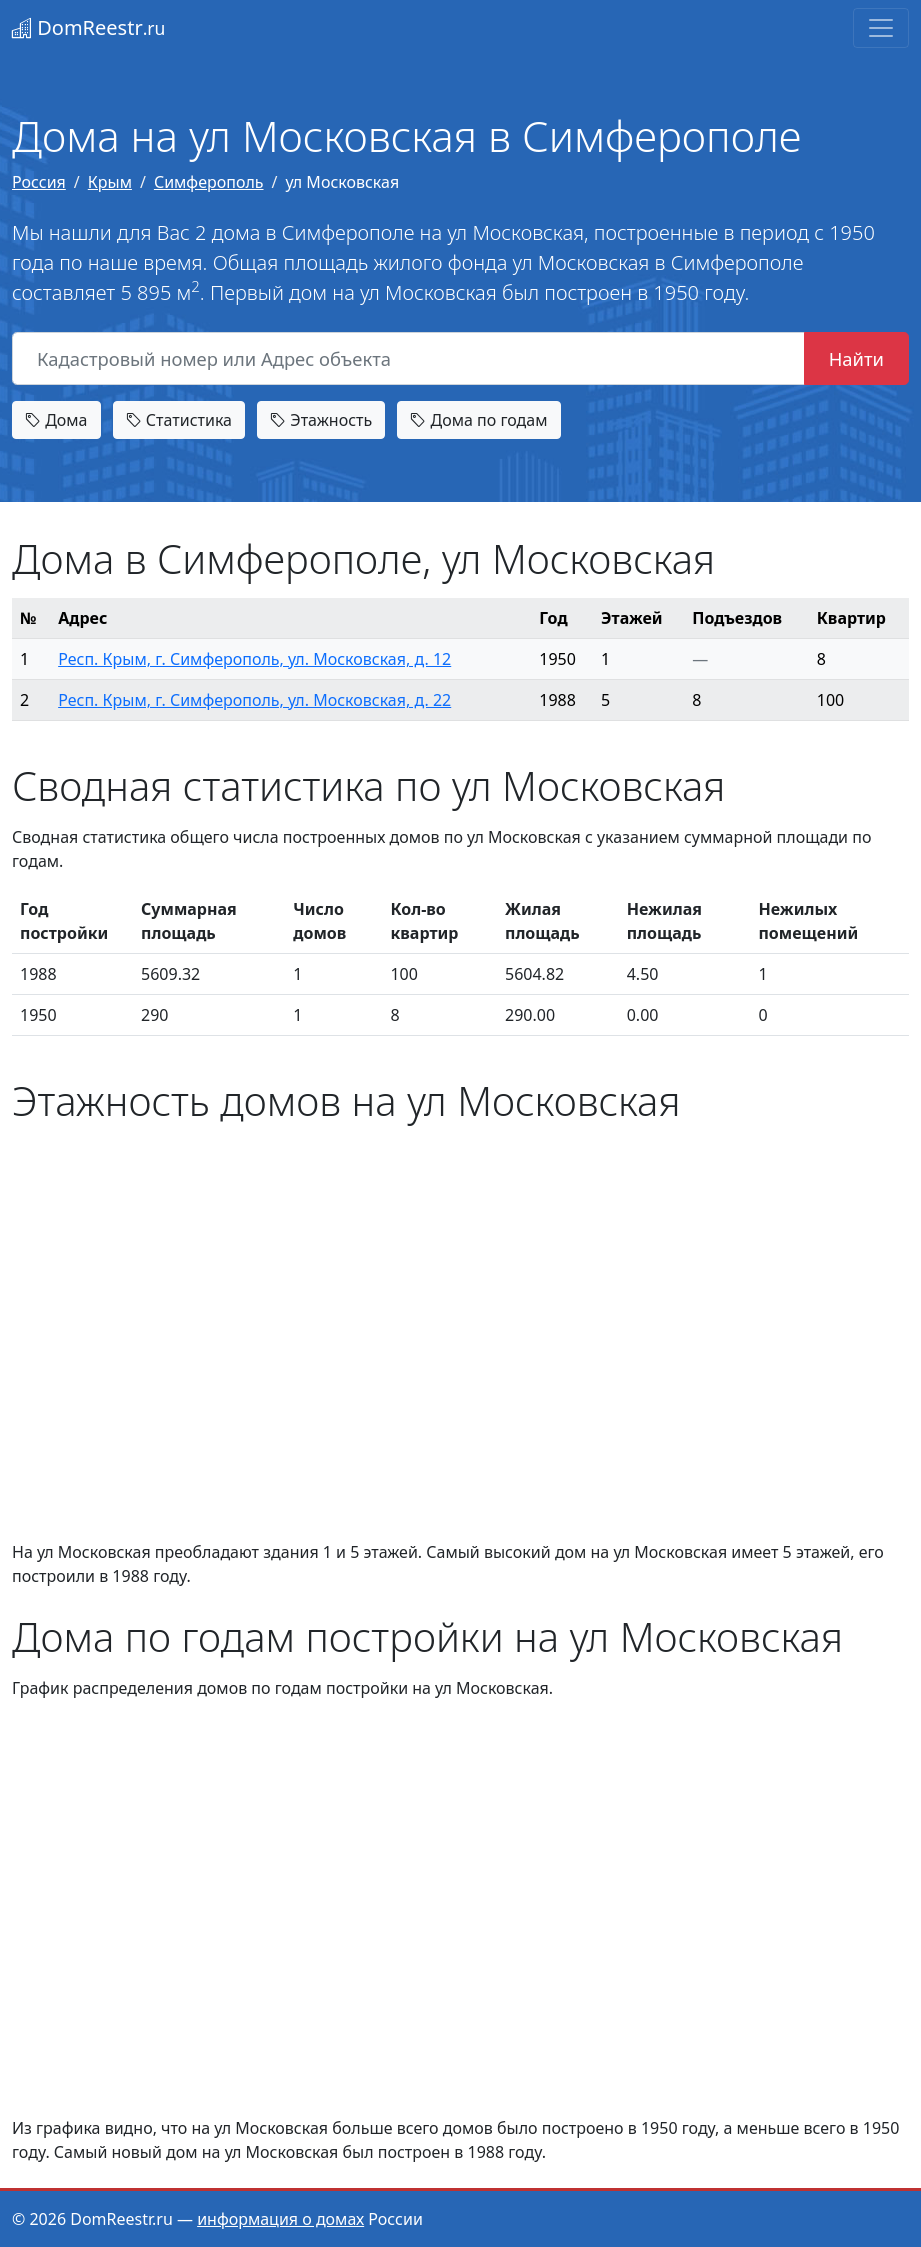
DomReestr (88, 27)
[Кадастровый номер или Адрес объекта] (408, 359)
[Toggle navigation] (881, 28)
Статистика (179, 420)
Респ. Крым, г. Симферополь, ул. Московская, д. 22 (254, 700)
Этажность (321, 420)
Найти (856, 358)
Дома (56, 420)
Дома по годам (478, 420)
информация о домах (280, 2219)
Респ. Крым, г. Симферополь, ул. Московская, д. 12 (254, 659)
